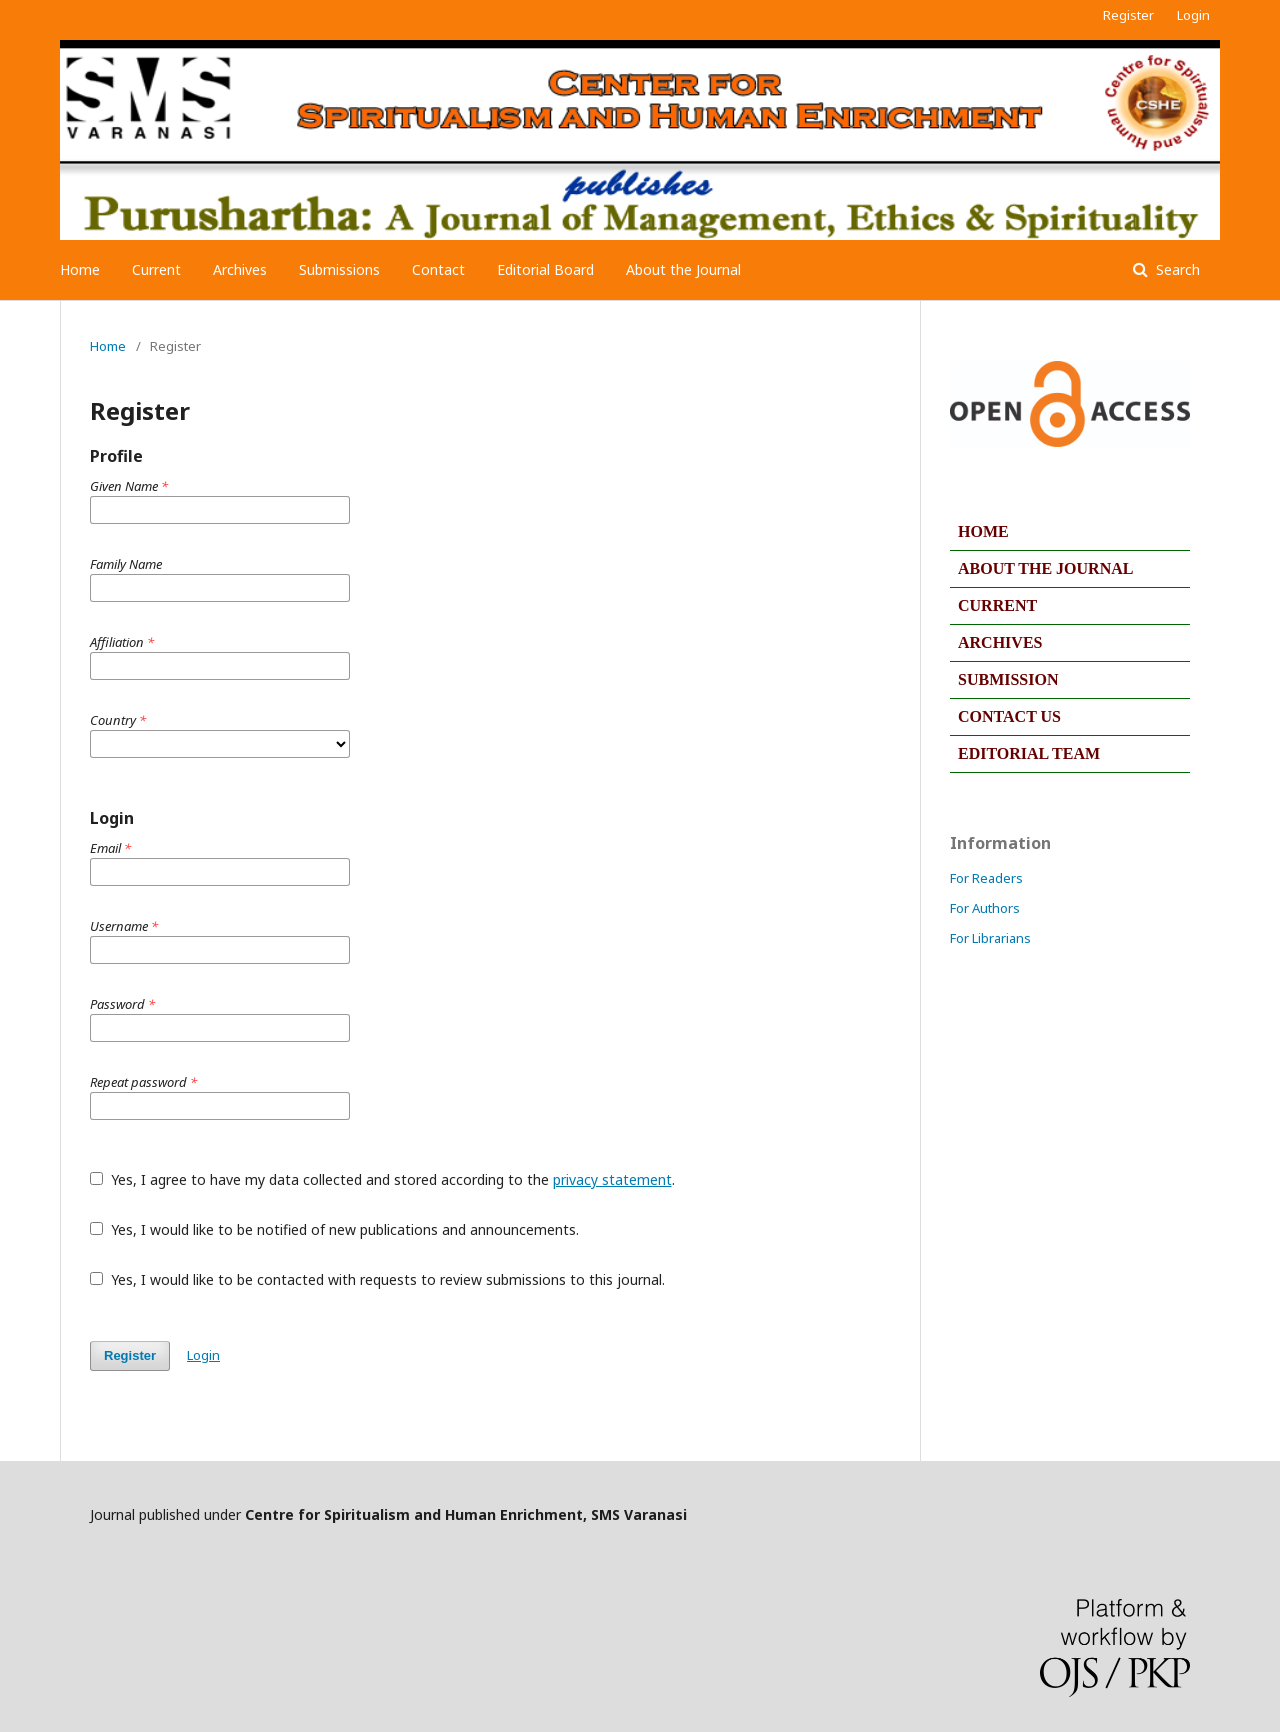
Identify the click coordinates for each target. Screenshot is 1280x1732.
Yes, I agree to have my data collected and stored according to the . (382, 1179)
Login (1193, 15)
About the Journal (683, 269)
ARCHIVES (1000, 642)
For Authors (985, 908)
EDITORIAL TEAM (1029, 753)
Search (1176, 269)
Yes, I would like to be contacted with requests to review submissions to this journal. (377, 1279)
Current (156, 269)
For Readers (986, 878)
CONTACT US (1009, 716)
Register (1128, 15)
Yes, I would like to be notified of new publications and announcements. (334, 1229)
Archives (240, 269)
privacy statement (612, 1179)
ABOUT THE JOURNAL (1045, 568)
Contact (438, 269)
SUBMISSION (1008, 679)
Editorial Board (545, 269)
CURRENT (997, 605)
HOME (983, 531)
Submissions (339, 269)
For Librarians (990, 938)
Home (80, 269)
